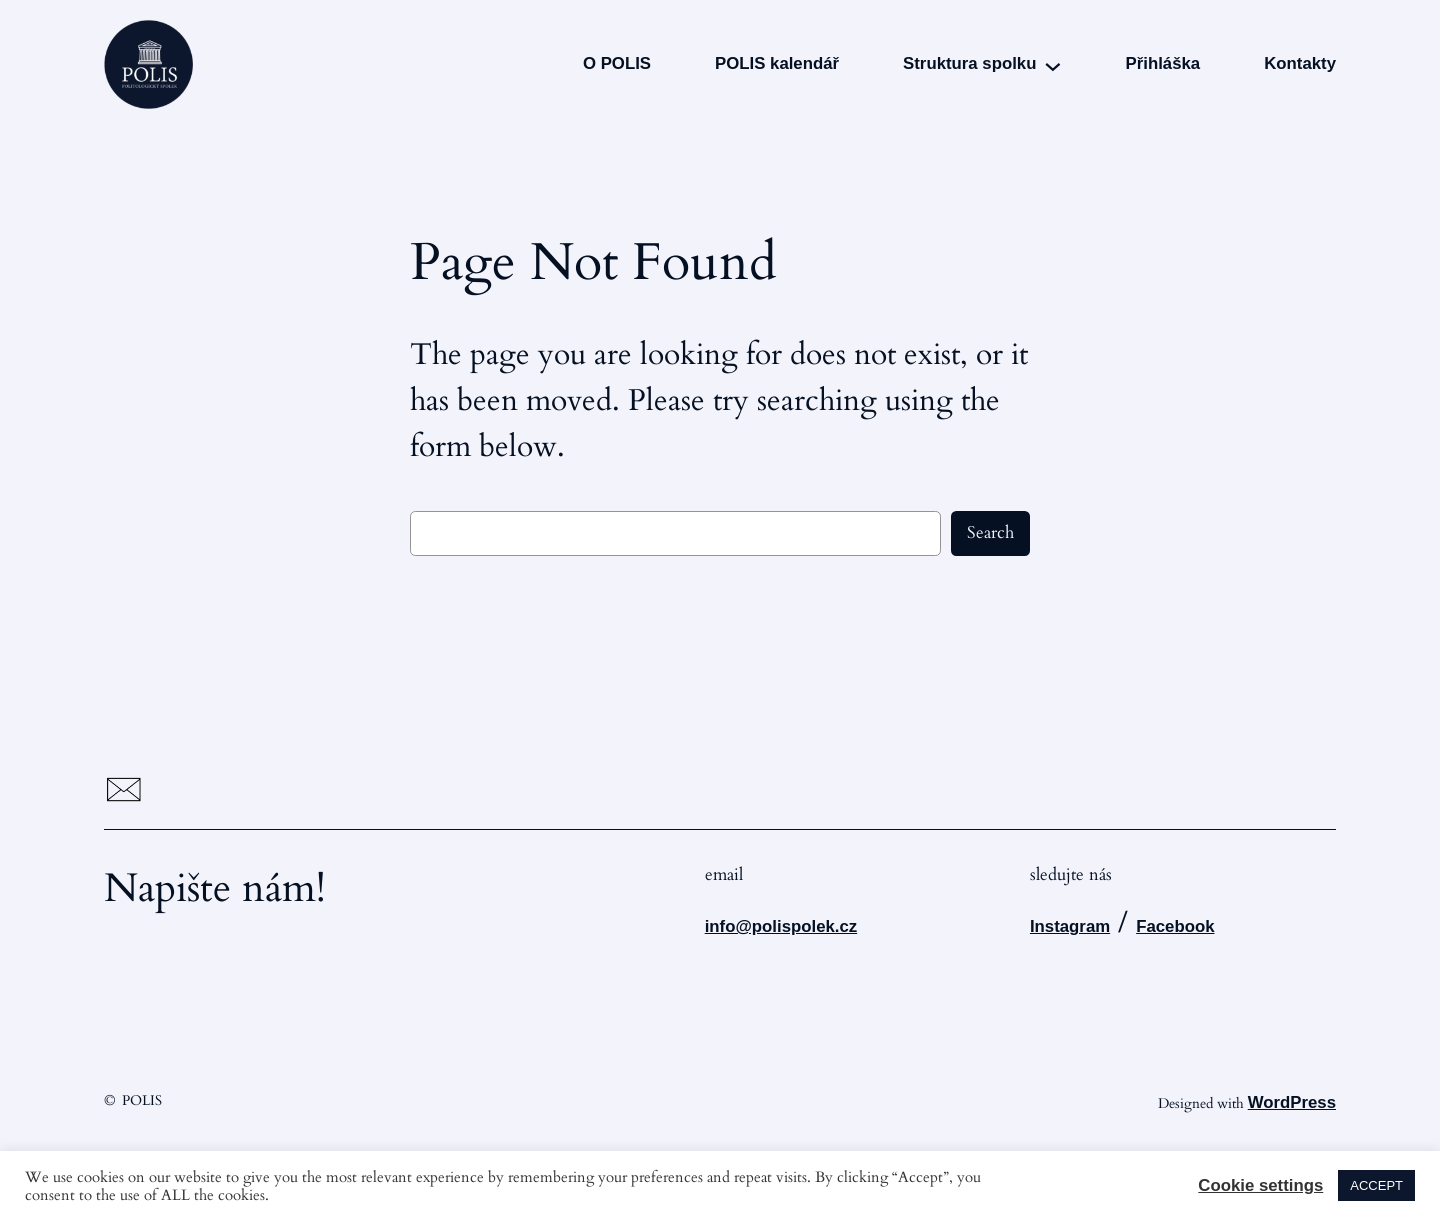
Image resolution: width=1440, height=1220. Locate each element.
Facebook (1175, 926)
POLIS (142, 1100)
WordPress (1292, 1102)
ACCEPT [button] (1376, 1185)
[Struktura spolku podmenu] (1053, 65)
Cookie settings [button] (1260, 1186)
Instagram (1070, 926)
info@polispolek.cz (781, 926)
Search (990, 532)
